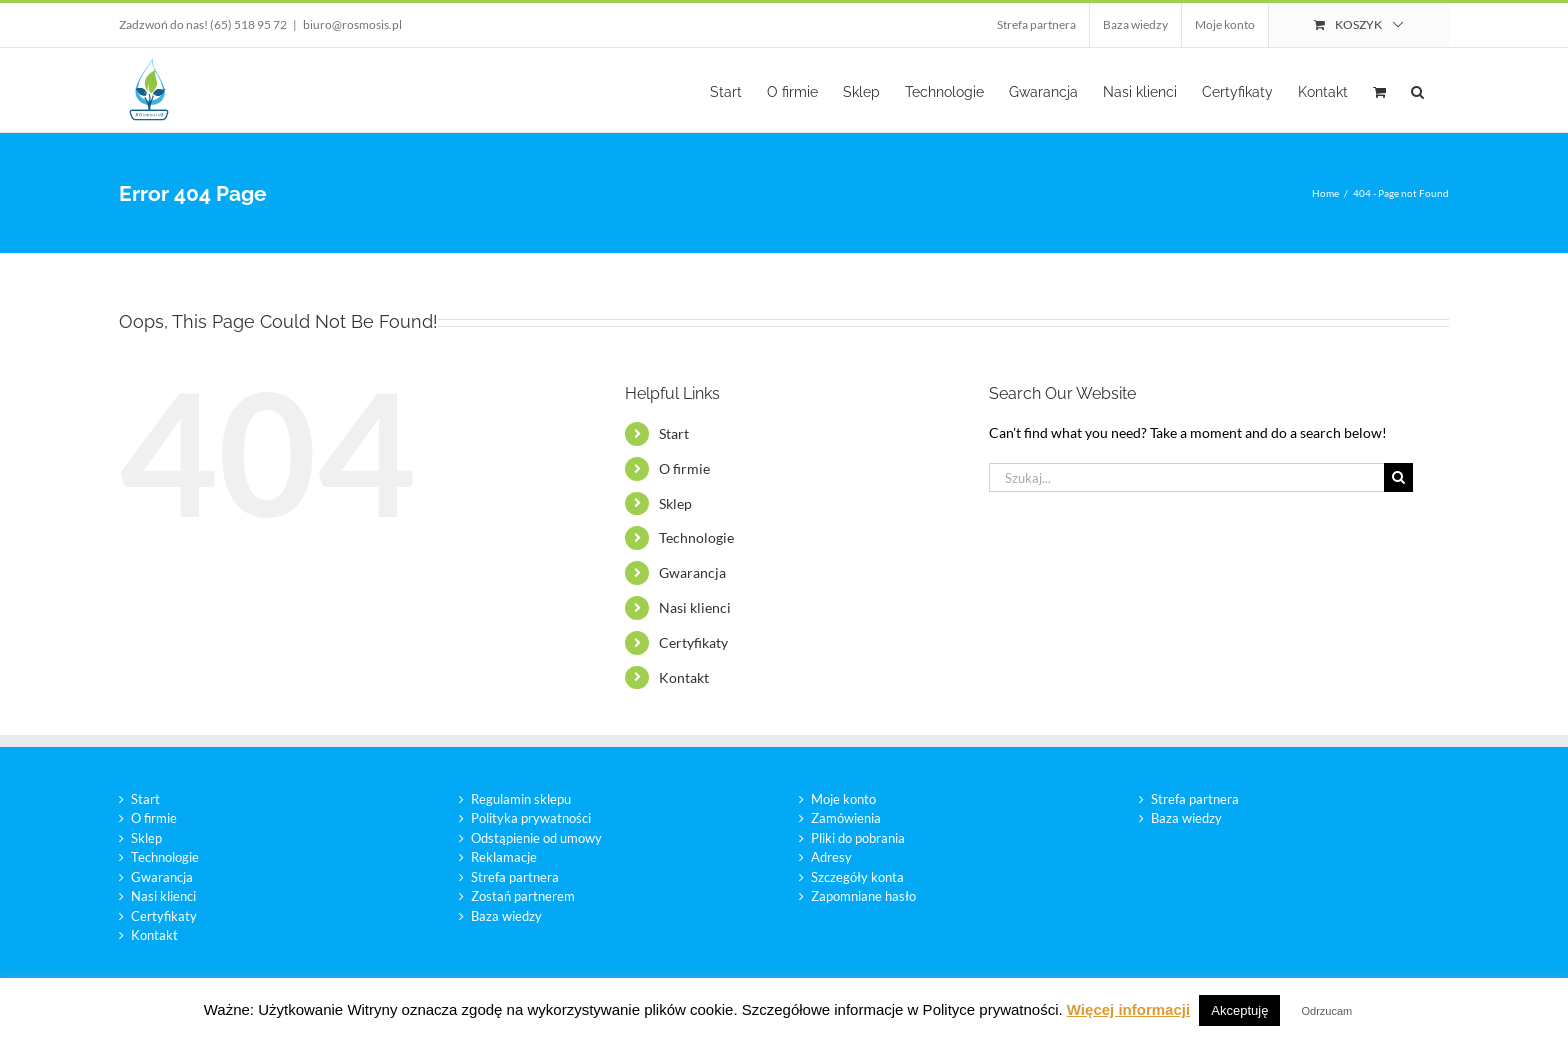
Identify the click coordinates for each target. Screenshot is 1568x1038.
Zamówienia (846, 818)
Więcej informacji (1128, 1009)
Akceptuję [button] (1239, 1010)
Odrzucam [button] (1327, 1011)
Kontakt (684, 677)
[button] (1417, 90)
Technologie (696, 537)
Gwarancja (692, 572)
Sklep (675, 503)
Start (674, 433)
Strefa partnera (515, 877)
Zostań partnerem (523, 896)
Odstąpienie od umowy (536, 838)
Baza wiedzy (506, 916)
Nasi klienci (695, 607)
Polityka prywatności (531, 818)
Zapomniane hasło (863, 896)
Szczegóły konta (857, 877)
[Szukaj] (1398, 477)
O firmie (684, 468)
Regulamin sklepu (521, 799)
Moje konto (843, 799)
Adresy (831, 857)
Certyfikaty (693, 642)
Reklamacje (504, 857)
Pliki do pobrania (858, 838)
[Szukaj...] (1186, 477)
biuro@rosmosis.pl (352, 24)
